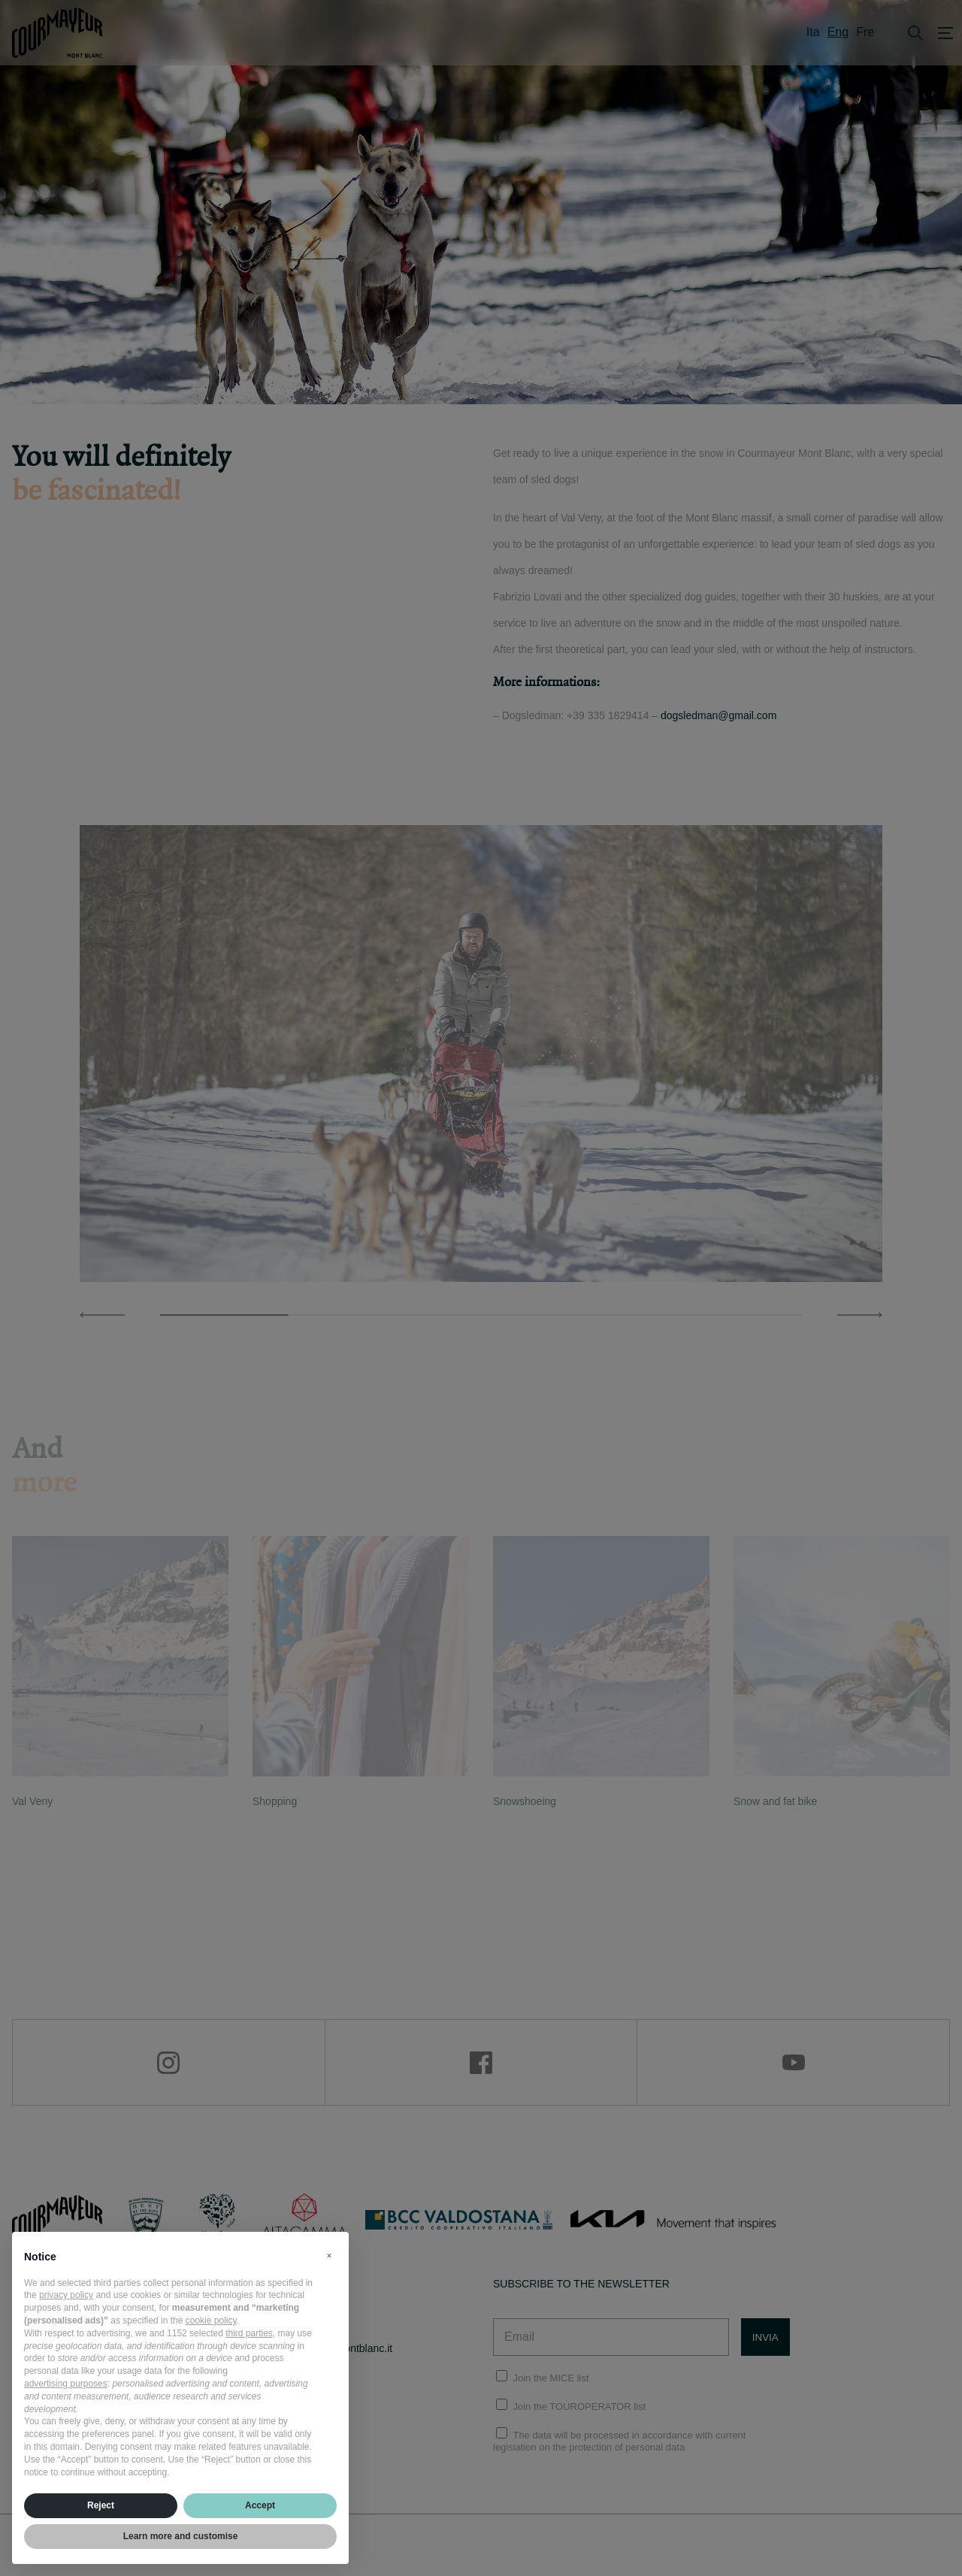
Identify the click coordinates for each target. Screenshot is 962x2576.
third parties (249, 2333)
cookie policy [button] (211, 2320)
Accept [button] (260, 2505)
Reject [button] (100, 2505)
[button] (329, 2256)
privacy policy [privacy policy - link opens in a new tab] (66, 2295)
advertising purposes (65, 2383)
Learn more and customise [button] (180, 2536)
